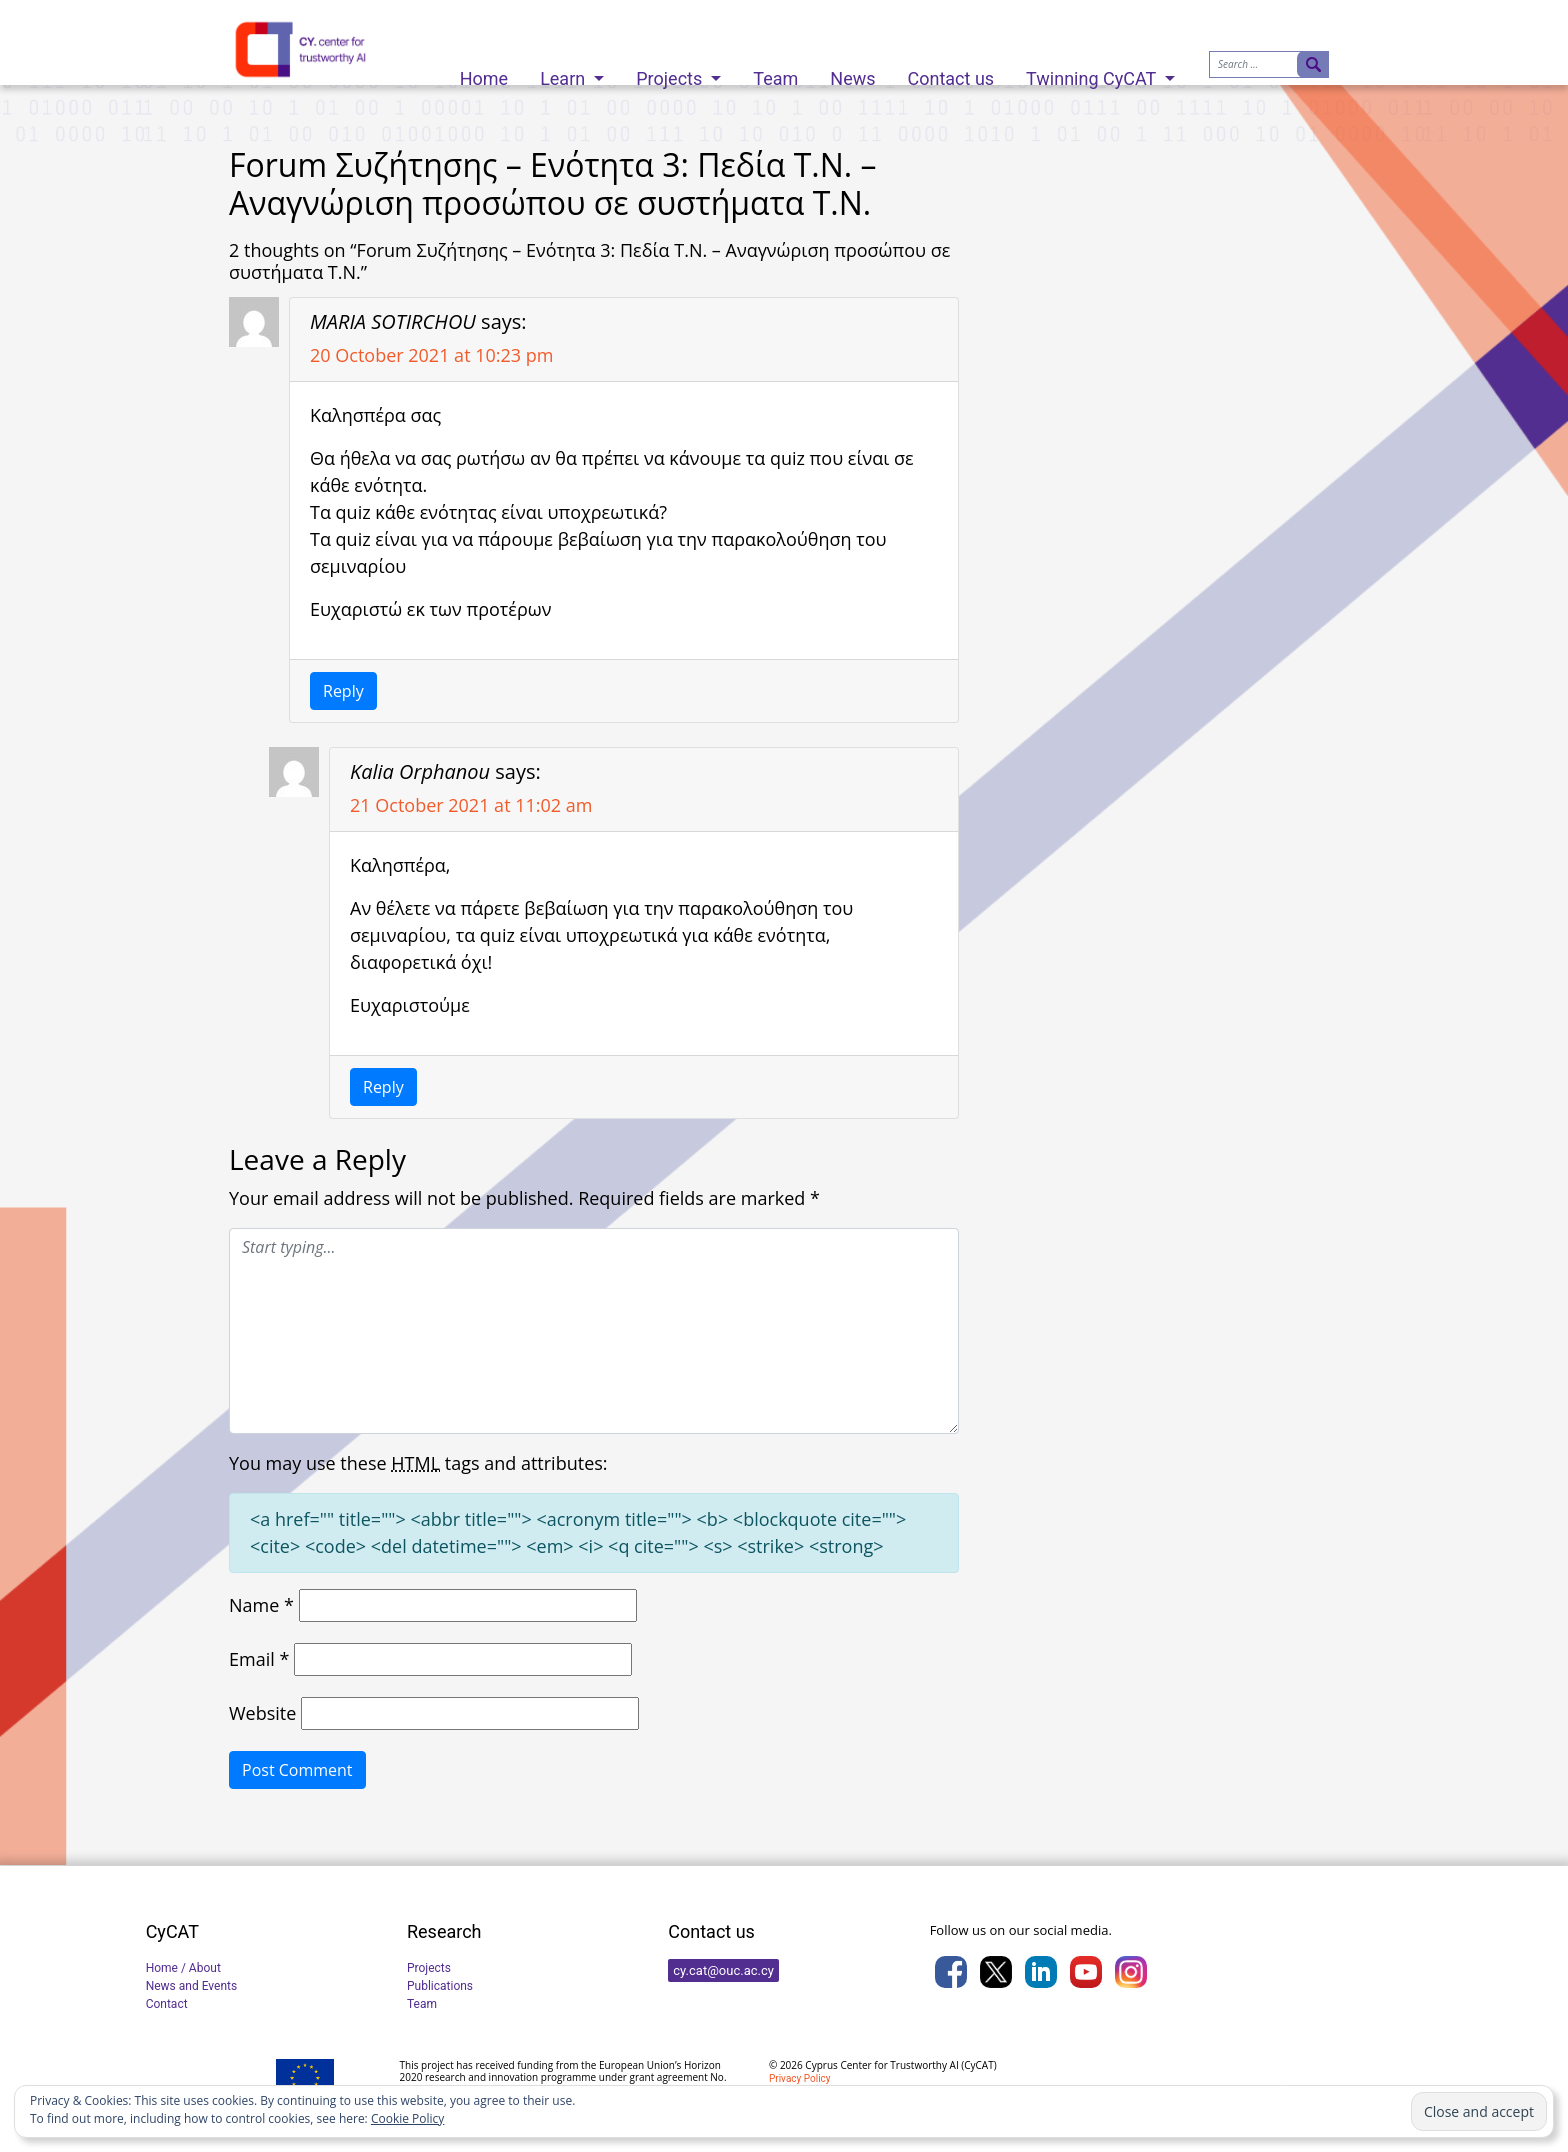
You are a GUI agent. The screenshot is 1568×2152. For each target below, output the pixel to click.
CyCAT (978, 2065)
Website (262, 1713)
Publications (440, 1986)
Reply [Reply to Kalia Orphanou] (383, 1087)
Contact (167, 2004)
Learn (565, 73)
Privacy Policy (800, 2078)
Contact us (951, 73)
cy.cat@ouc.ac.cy (723, 1970)
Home (484, 73)
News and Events (192, 1986)
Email (259, 1659)
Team (775, 73)
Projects (671, 73)
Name (261, 1605)
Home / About (183, 1968)
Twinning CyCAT (1093, 73)
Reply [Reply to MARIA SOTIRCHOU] (343, 691)
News (852, 73)
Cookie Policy (407, 2118)
